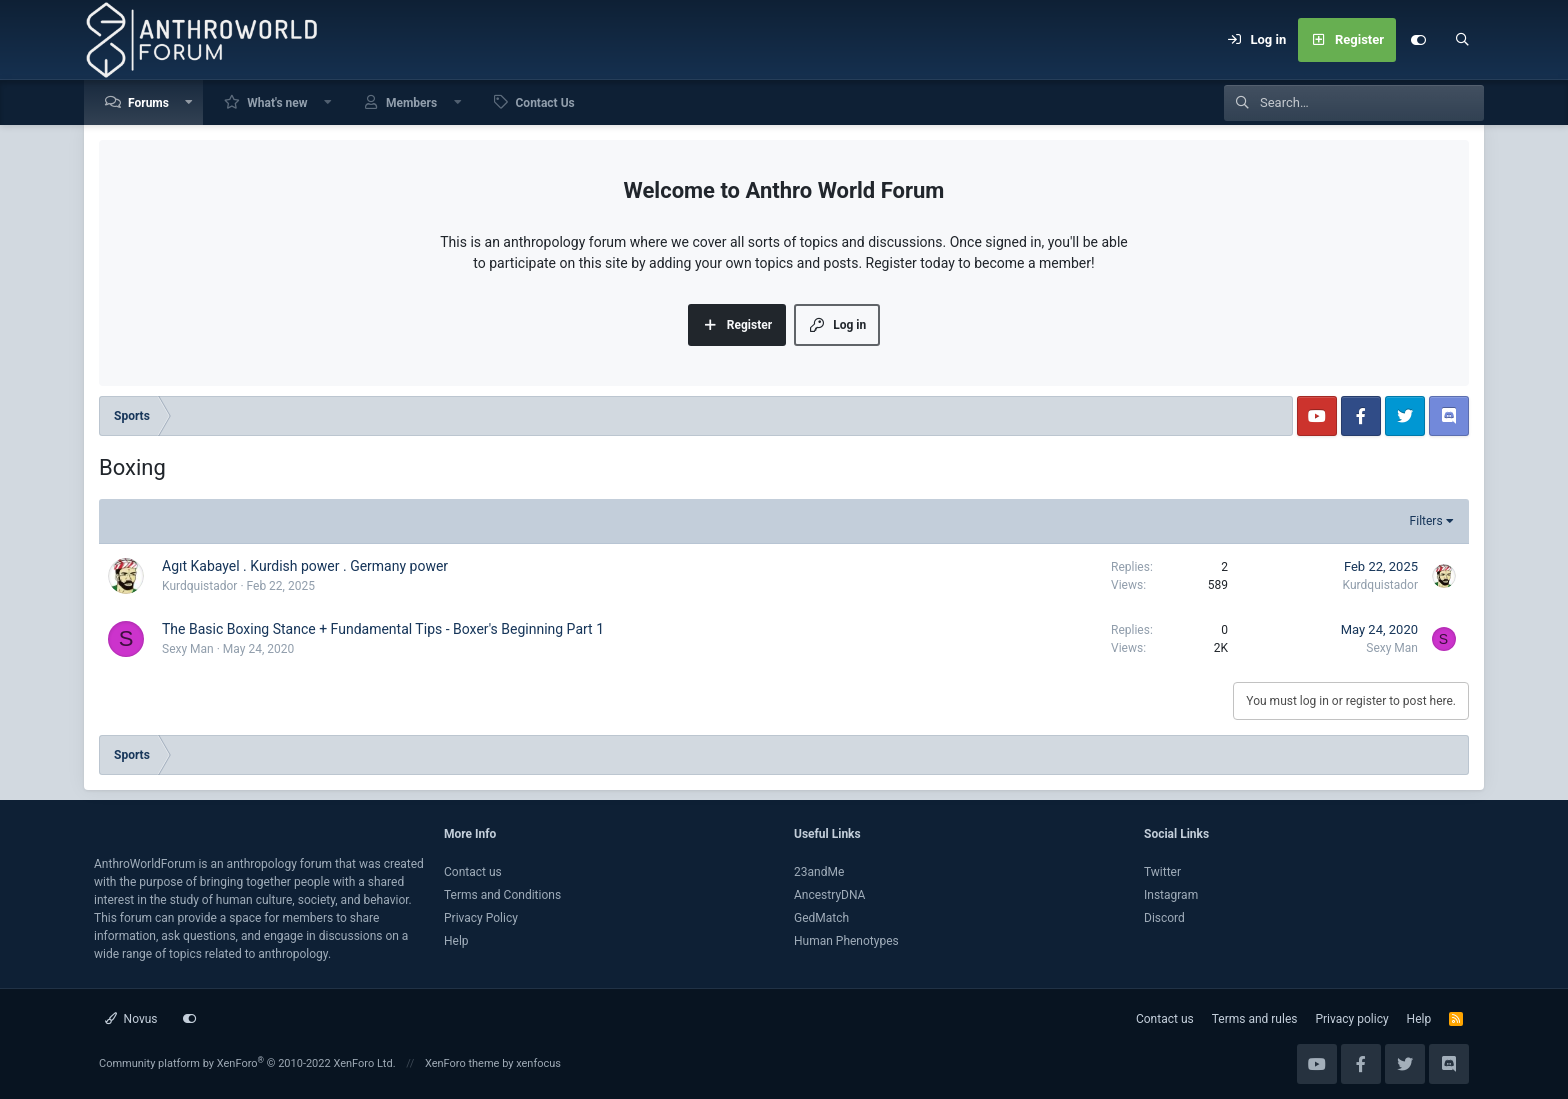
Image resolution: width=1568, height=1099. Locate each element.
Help (456, 941)
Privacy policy (1351, 1019)
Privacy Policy (481, 918)
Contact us (473, 872)
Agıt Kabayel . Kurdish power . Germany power (305, 566)
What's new (277, 103)
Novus (131, 1019)
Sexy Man (188, 649)
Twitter (1162, 872)
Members (411, 103)
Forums (148, 103)
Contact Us (545, 103)
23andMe (819, 872)
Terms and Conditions (502, 895)
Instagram (1171, 895)
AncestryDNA (829, 895)
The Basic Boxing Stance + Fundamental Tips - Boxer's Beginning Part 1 (383, 629)
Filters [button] (1426, 521)
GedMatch (821, 918)
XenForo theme (462, 1063)
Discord (1164, 918)
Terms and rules (1255, 1019)
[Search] (1462, 40)
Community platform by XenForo (247, 1063)
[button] (190, 102)
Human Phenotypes (846, 941)
